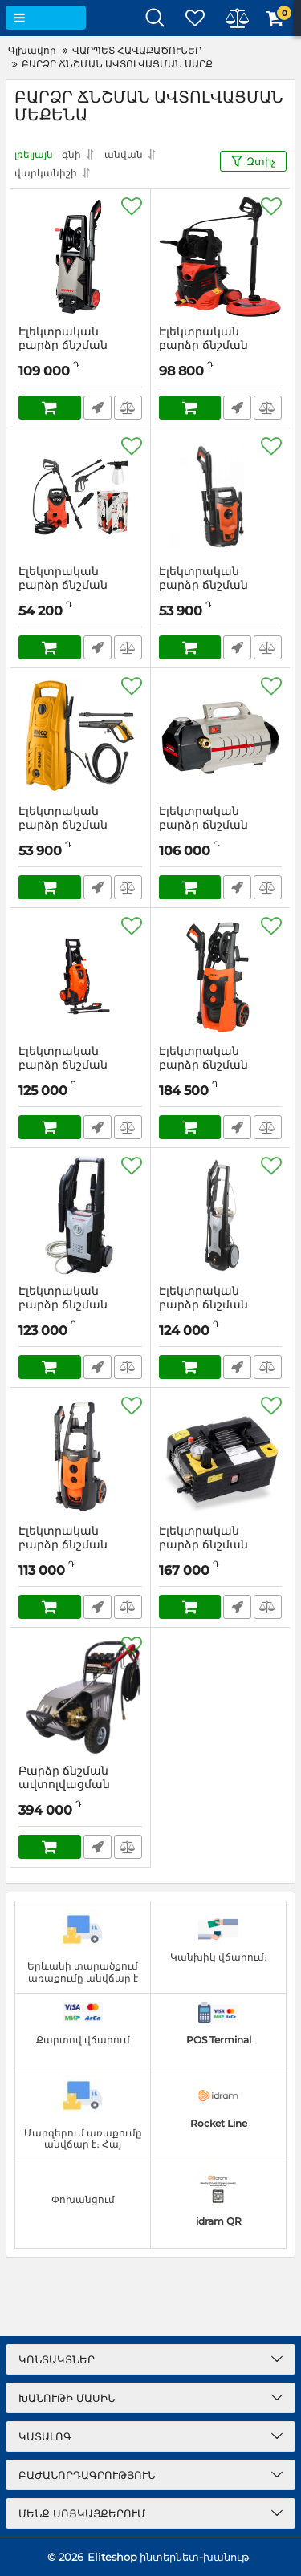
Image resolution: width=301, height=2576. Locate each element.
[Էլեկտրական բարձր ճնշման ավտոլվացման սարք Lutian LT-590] (221, 1456)
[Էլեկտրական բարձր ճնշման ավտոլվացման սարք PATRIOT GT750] (80, 1456)
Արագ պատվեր (97, 408)
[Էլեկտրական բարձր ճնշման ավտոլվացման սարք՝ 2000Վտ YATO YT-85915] (221, 257)
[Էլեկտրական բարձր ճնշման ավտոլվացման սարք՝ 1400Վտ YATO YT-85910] (80, 496)
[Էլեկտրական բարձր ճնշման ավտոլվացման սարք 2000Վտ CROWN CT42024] (80, 257)
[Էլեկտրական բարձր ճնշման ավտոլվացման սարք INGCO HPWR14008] (80, 736)
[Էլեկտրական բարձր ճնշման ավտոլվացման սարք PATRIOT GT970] (221, 976)
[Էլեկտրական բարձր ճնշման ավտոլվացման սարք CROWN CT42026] (221, 736)
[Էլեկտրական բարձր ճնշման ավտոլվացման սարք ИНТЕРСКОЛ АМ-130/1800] (80, 1216)
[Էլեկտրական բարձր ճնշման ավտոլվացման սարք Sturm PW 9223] (80, 976)
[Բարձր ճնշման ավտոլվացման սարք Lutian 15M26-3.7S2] (80, 1696)
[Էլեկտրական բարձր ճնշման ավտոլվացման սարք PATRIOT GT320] (221, 496)
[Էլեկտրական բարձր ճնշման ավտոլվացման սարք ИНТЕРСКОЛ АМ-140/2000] (221, 1216)
